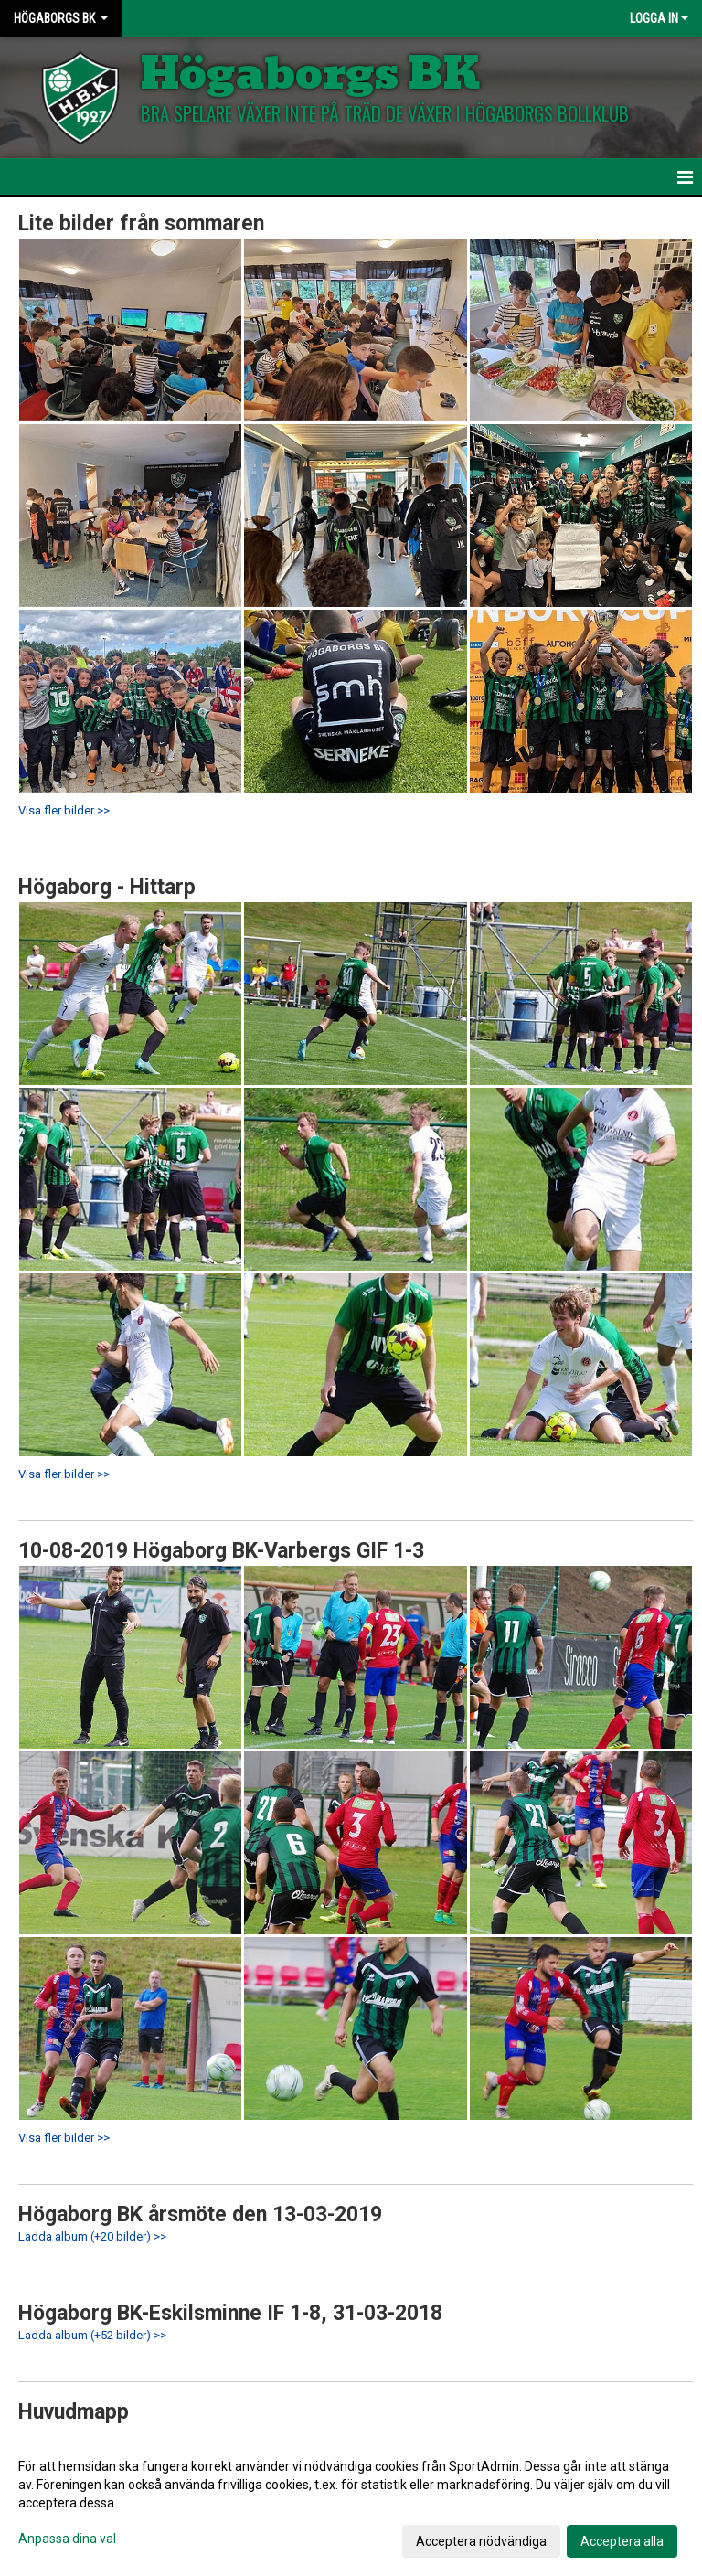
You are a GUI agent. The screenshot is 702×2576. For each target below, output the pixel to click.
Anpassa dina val (67, 2538)
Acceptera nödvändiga (481, 2541)
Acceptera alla (622, 2541)
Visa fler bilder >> (64, 810)
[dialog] (351, 2503)
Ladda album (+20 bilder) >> (92, 2236)
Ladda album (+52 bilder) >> (92, 2335)
